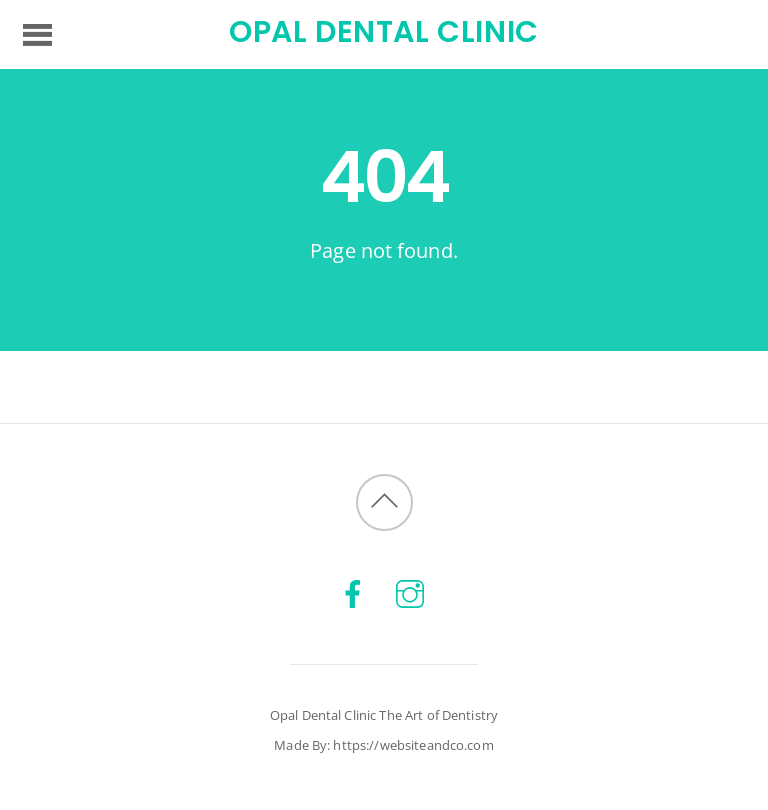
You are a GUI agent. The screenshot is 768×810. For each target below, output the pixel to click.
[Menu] (37, 34)
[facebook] (353, 592)
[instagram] (410, 592)
